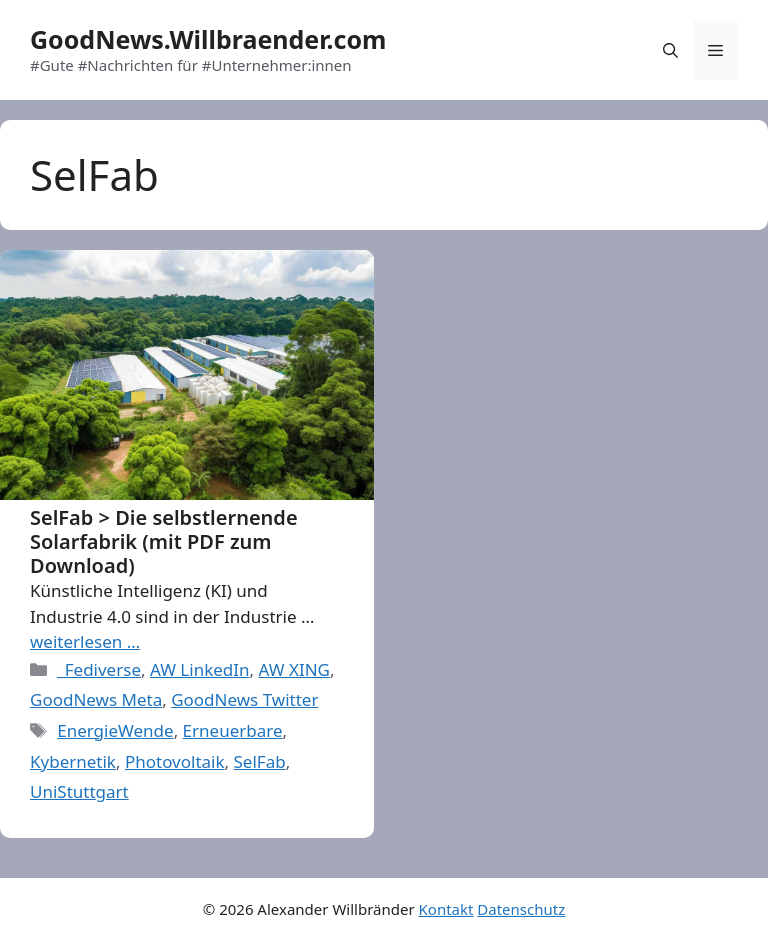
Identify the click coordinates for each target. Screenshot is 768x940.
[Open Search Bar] (670, 50)
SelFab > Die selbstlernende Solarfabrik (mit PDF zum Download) (164, 541)
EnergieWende (115, 730)
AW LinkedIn (200, 669)
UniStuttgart (79, 791)
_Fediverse (99, 669)
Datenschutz (521, 909)
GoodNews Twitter (244, 699)
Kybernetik (73, 761)
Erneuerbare (233, 730)
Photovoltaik (175, 761)
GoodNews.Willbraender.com (208, 39)
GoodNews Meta (96, 699)
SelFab (260, 761)
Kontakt (446, 909)
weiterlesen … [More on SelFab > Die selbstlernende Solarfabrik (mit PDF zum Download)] (85, 641)
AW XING (294, 669)
